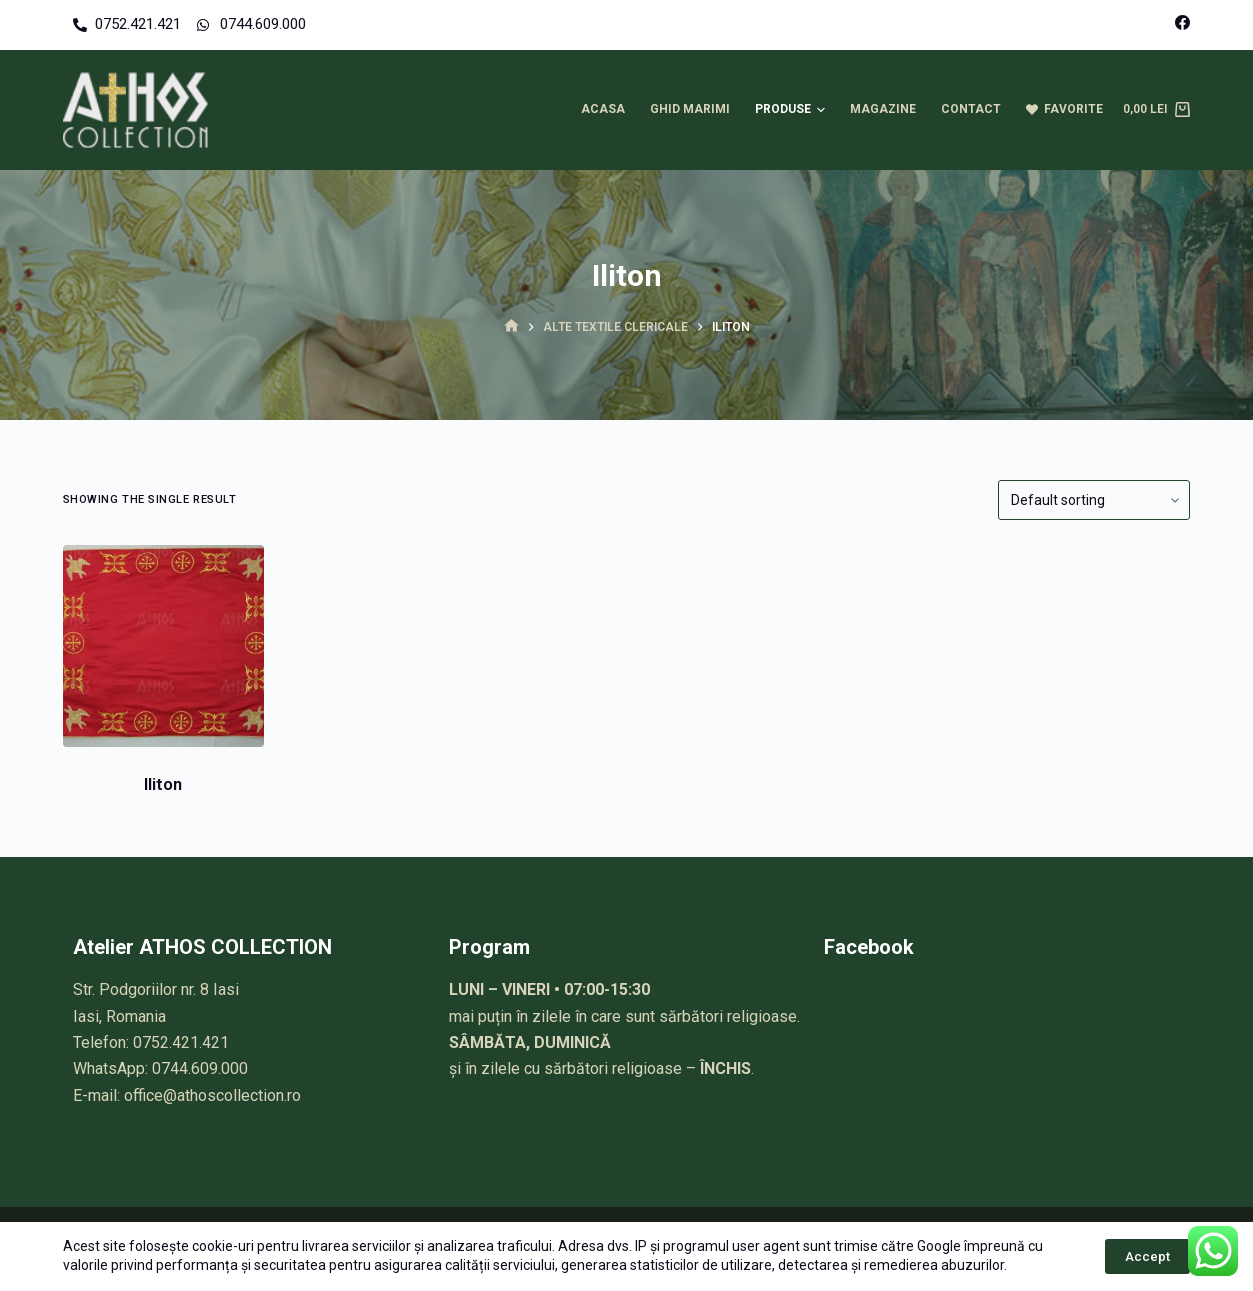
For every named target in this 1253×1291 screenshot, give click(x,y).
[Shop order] (1094, 500)
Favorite (1064, 109)
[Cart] (1156, 110)
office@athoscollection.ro (212, 1095)
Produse (793, 110)
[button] (821, 110)
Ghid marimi (690, 109)
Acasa (603, 109)
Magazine (883, 109)
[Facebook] (1182, 22)
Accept (1147, 1256)
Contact (971, 109)
